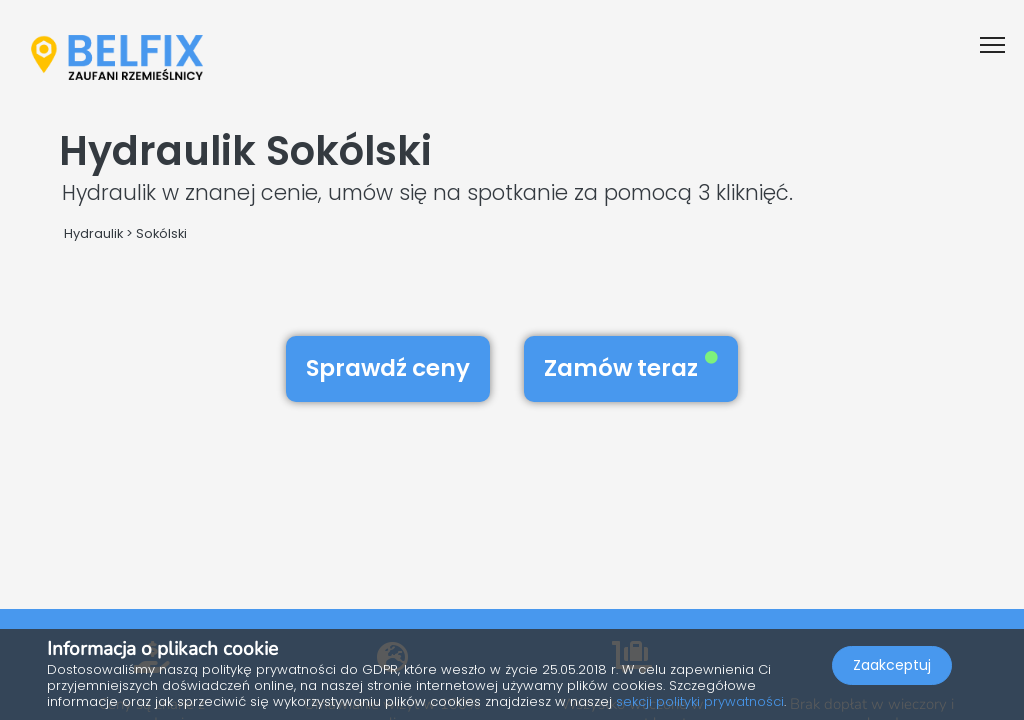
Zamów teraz (631, 368)
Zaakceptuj (892, 666)
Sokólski (161, 233)
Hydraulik (93, 233)
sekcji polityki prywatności (700, 701)
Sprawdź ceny (388, 368)
